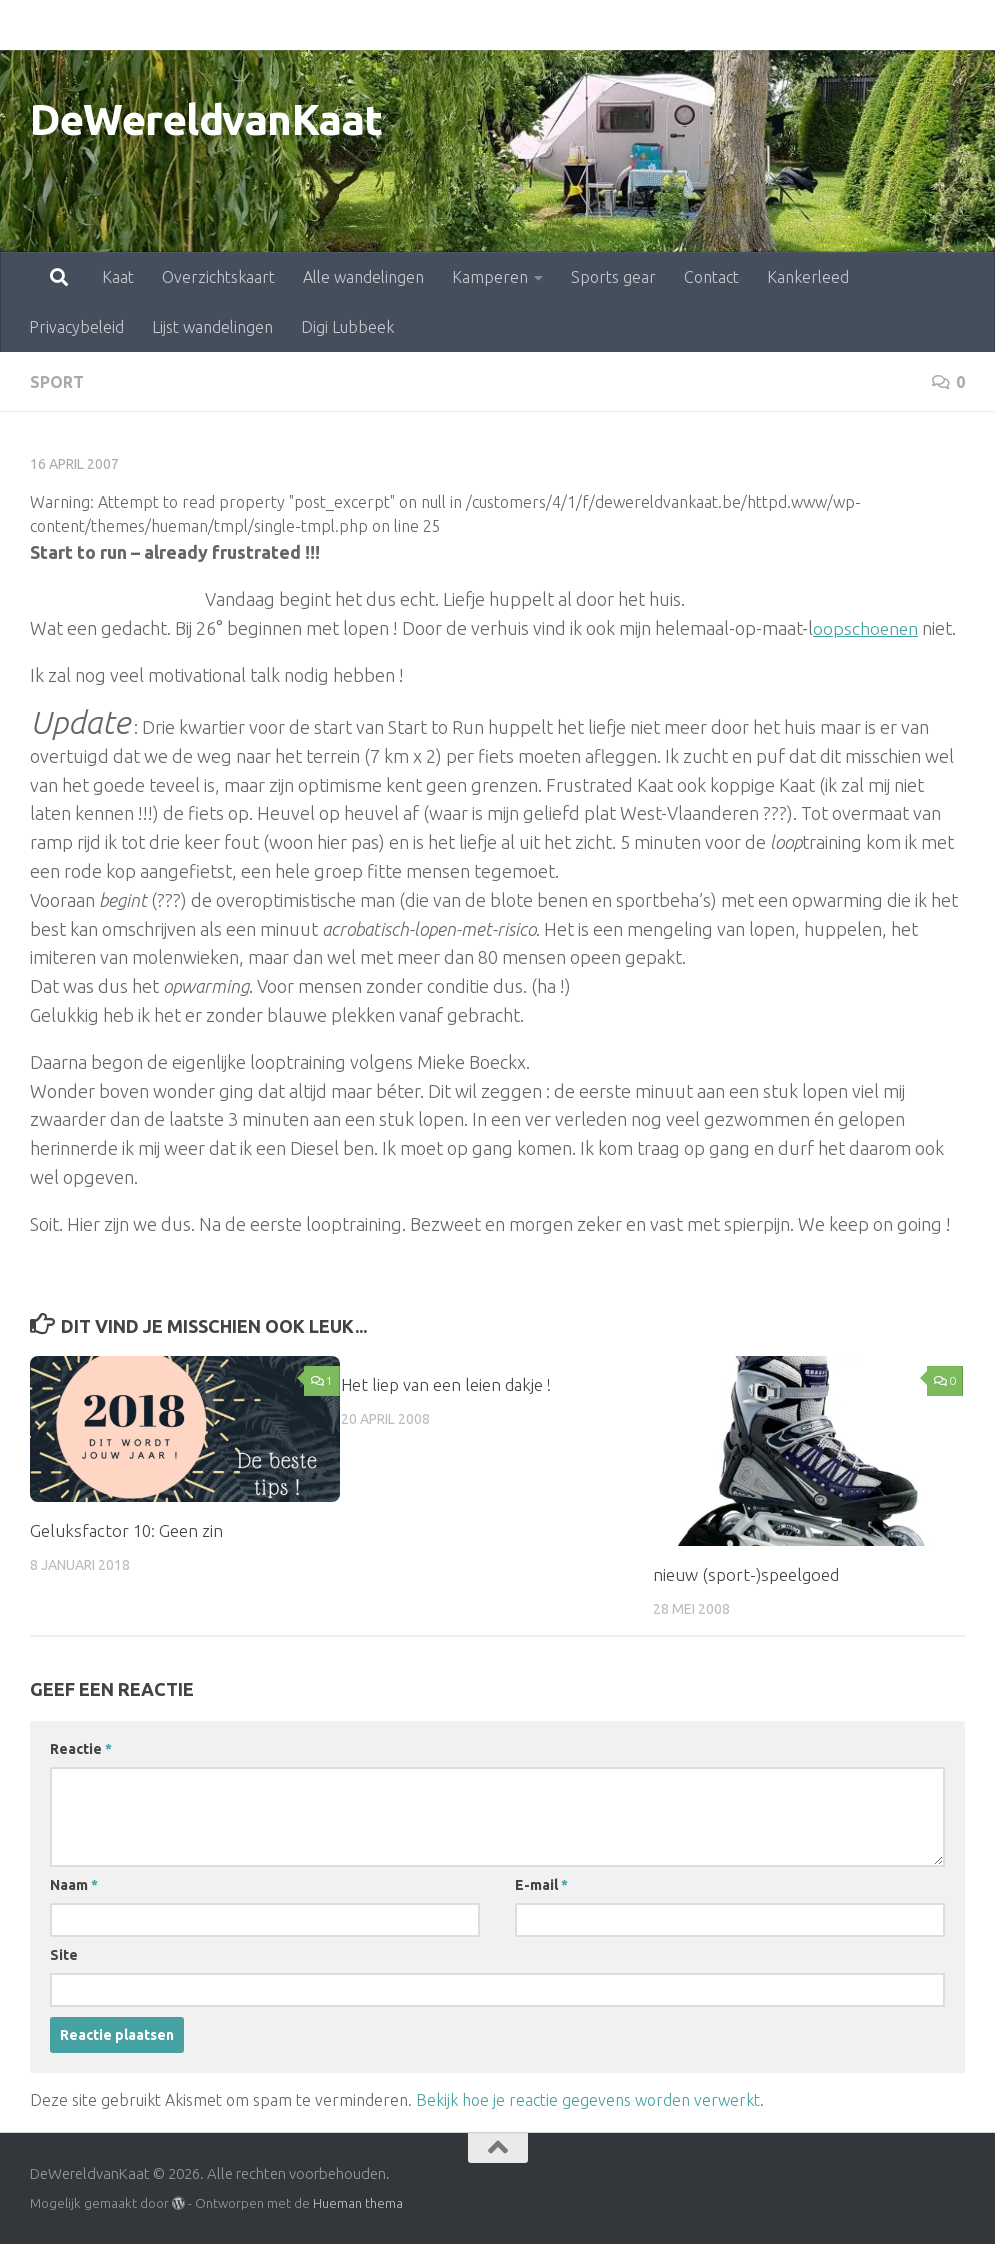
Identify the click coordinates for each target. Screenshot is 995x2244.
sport (57, 382)
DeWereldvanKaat (206, 119)
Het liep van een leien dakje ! (447, 1383)
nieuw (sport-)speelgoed (746, 1573)
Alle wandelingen (275, 25)
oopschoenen (866, 628)
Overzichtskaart (130, 25)
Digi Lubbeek (347, 327)
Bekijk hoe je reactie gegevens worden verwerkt (588, 2100)
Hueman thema (358, 2203)
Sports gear (525, 25)
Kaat (30, 25)
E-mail (541, 1885)
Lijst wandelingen (212, 327)
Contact (623, 25)
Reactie (81, 1749)
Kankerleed (720, 25)
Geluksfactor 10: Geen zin (127, 1529)
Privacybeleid (836, 25)
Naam (74, 1885)
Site (64, 1955)
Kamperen (402, 25)
